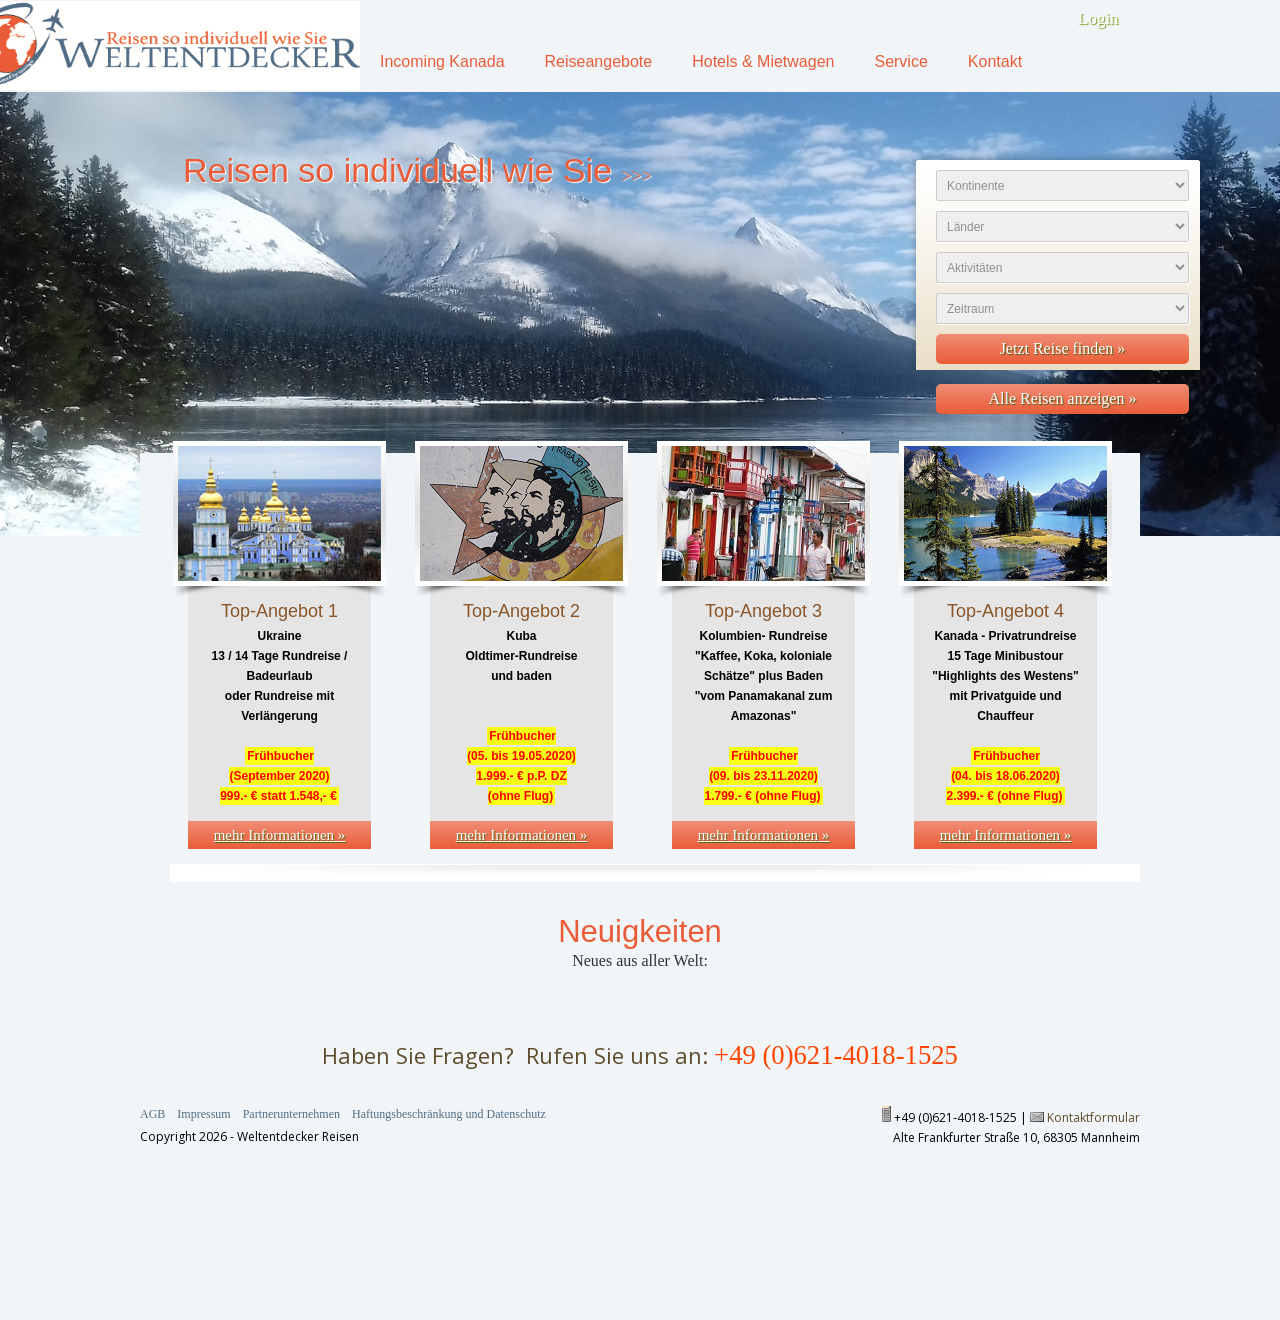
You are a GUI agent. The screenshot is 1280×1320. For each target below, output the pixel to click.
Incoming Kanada (442, 61)
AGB (152, 1114)
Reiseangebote (599, 61)
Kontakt (995, 61)
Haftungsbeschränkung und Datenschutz (449, 1114)
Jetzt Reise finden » (1063, 348)
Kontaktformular (1093, 1117)
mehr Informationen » (280, 835)
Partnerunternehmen (291, 1114)
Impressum (203, 1114)
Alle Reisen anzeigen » (1063, 398)
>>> (636, 176)
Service (900, 61)
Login (1098, 18)
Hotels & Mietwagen (763, 61)
